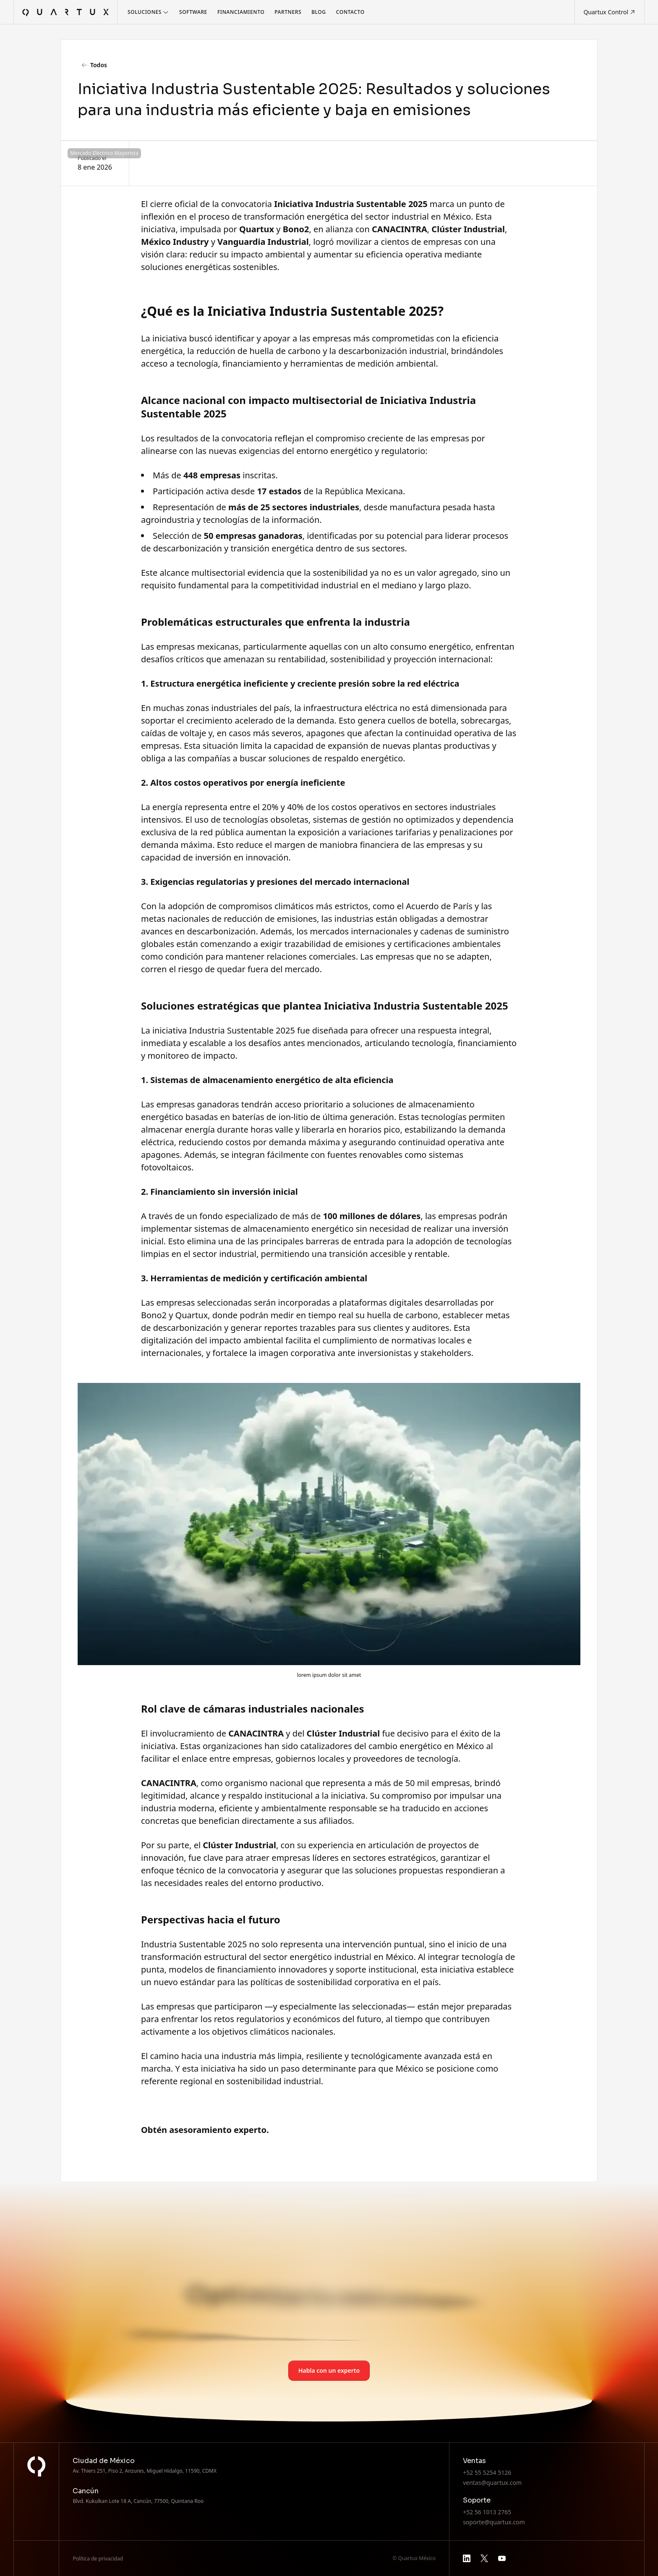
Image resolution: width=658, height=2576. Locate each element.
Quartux (191, 1315)
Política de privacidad (98, 2558)
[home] (65, 12)
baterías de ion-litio (270, 1117)
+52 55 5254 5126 (487, 2472)
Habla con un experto (329, 2370)
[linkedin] (466, 2558)
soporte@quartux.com (494, 2522)
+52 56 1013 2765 (487, 2512)
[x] (484, 2558)
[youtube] (502, 2558)
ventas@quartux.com (492, 2483)
